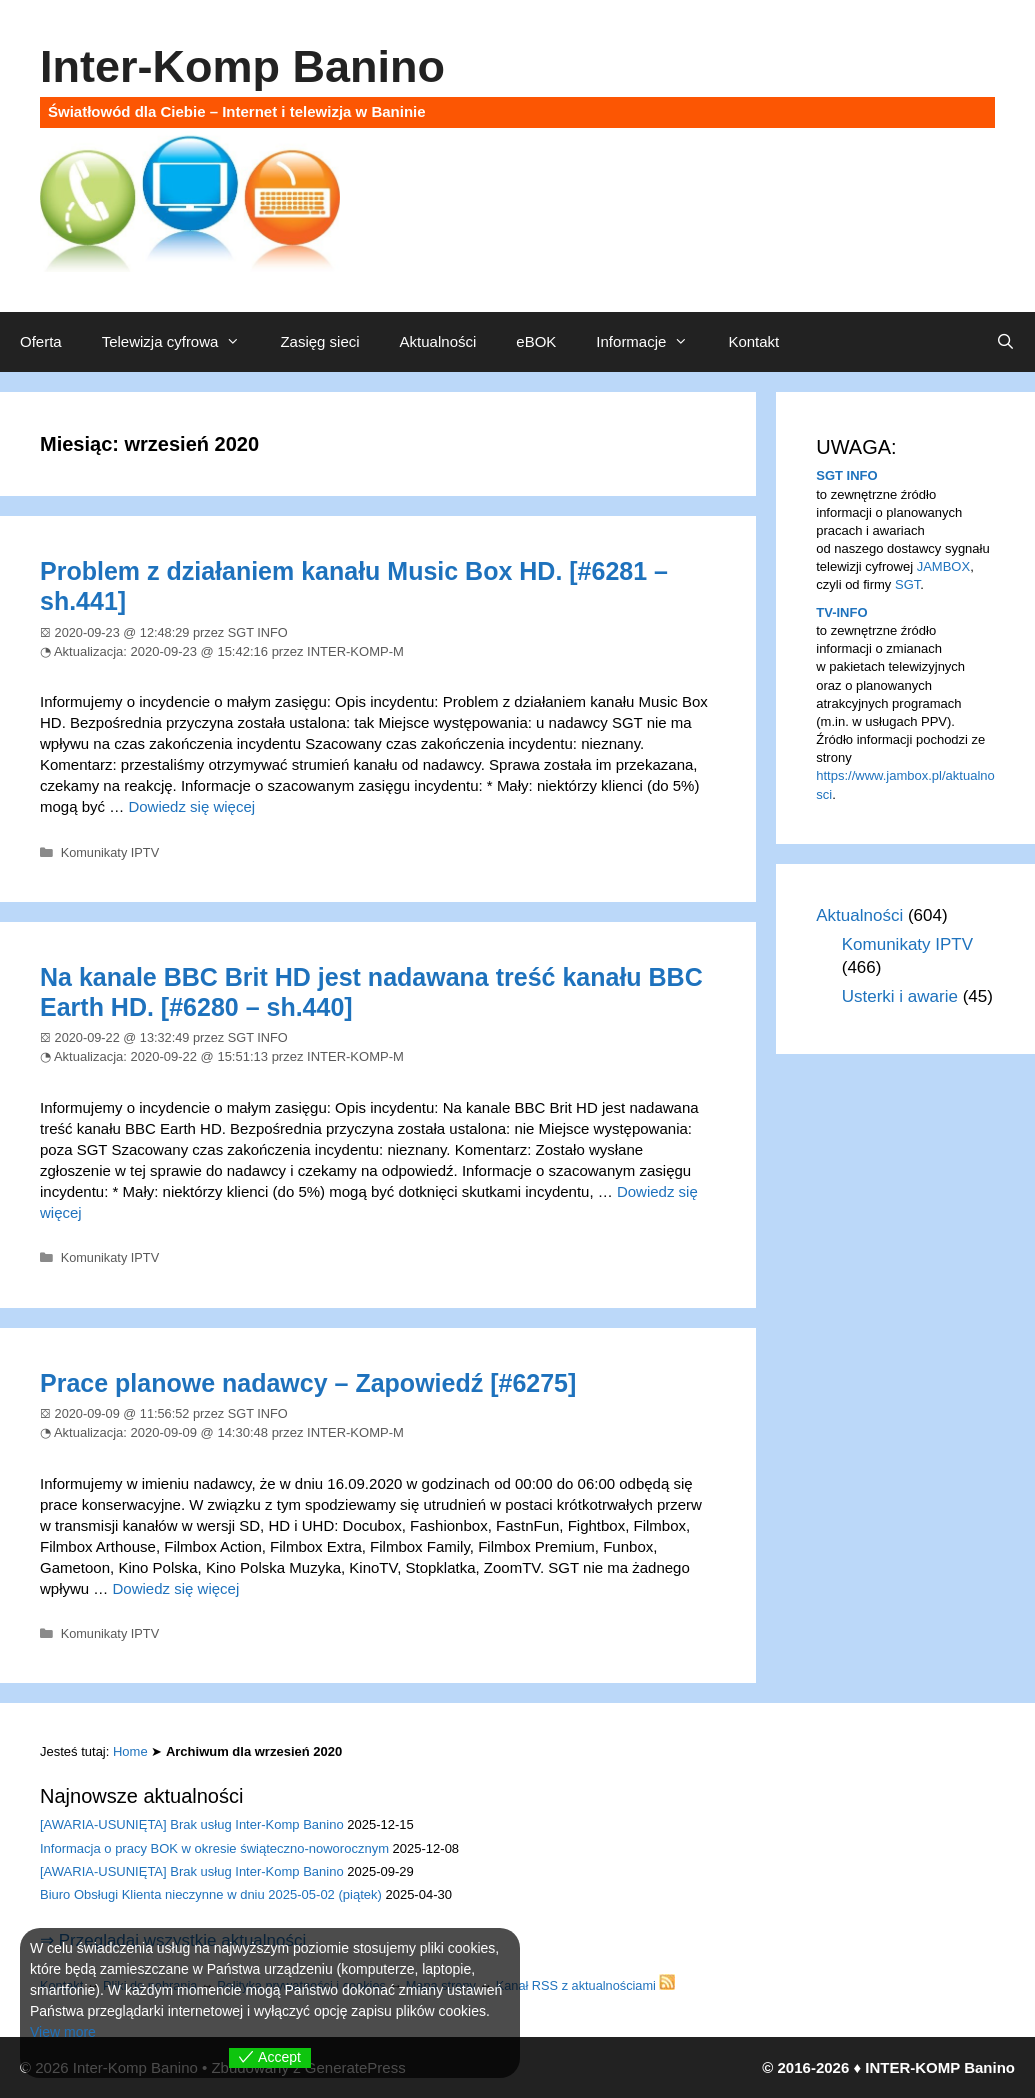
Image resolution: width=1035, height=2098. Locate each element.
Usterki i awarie (900, 996)
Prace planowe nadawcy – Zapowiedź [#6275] (308, 1383)
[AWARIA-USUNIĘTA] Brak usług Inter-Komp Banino (192, 1824)
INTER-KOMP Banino (940, 2067)
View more (63, 2032)
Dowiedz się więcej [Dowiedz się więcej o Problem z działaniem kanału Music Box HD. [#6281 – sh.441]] (191, 806)
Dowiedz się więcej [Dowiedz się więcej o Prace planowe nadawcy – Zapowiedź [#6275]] (176, 1588)
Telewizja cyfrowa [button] (181, 342)
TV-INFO (841, 612)
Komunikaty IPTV (110, 852)
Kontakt (753, 341)
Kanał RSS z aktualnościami (586, 1985)
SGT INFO (846, 475)
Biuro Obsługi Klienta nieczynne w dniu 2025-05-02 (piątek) (211, 1894)
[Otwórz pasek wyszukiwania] (1005, 342)
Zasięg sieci (319, 341)
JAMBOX (943, 566)
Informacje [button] (652, 342)
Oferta (41, 341)
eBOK (536, 341)
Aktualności (438, 341)
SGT (907, 584)
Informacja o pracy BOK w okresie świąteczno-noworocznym (214, 1848)
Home (130, 1751)
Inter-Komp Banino (242, 66)
